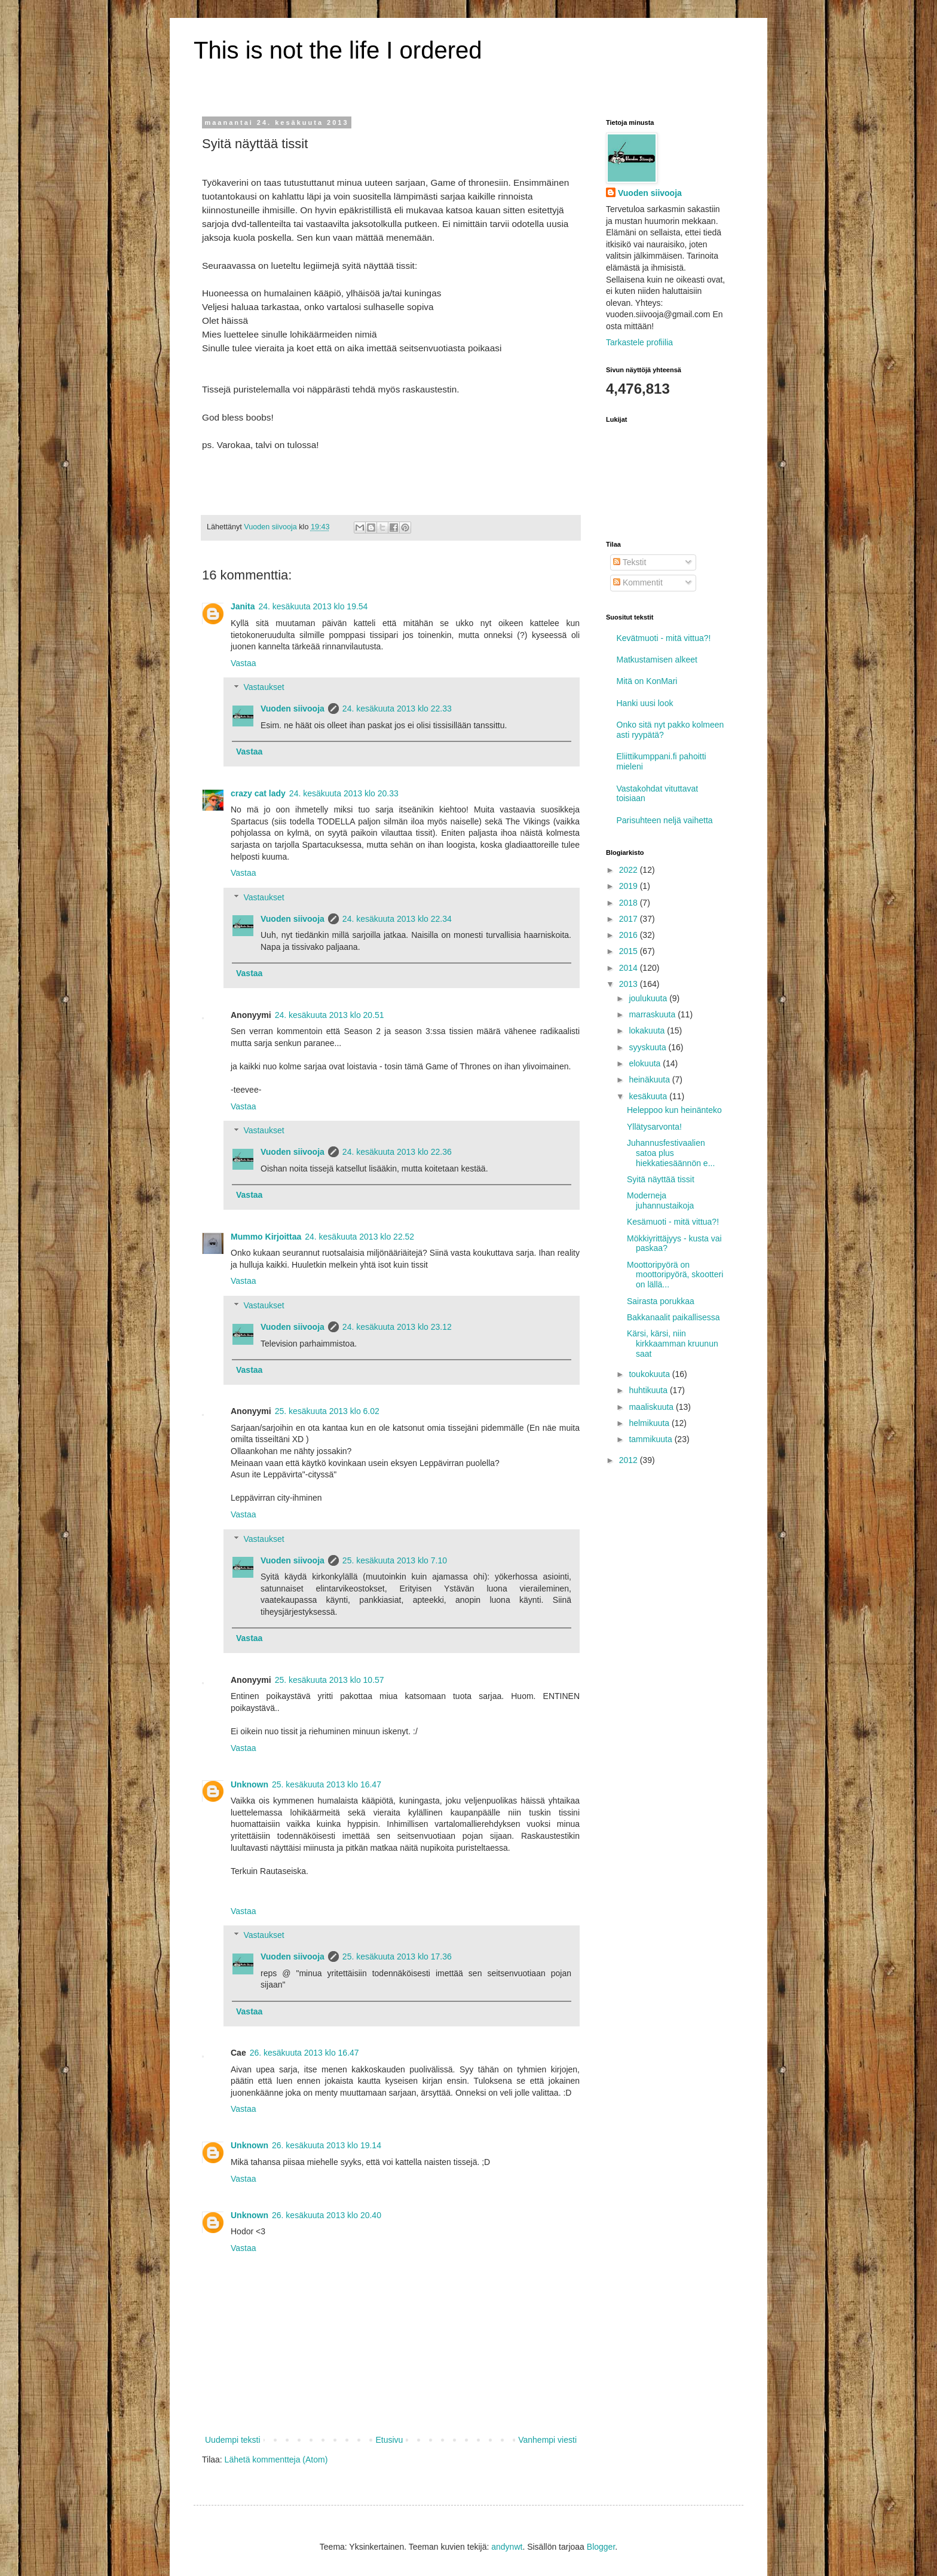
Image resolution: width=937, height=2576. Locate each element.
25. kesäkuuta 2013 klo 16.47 (326, 1784)
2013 (629, 984)
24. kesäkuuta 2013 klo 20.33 (344, 793)
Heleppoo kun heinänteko (674, 1110)
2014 (629, 968)
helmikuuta (650, 1423)
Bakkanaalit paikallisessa (673, 1317)
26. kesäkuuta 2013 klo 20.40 (326, 2215)
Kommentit (638, 582)
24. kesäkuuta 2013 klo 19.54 (313, 606)
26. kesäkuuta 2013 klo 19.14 (326, 2145)
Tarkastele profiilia (639, 342)
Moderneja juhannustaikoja (660, 1200)
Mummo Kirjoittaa (266, 1236)
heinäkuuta (650, 1079)
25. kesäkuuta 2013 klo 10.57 (329, 1680)
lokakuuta (648, 1030)
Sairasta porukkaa (660, 1301)
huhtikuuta (649, 1390)
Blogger (601, 2547)
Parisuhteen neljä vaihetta (665, 820)
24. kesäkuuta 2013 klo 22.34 (397, 919)
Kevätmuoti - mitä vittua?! (664, 638)
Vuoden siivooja (292, 708)
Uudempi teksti (233, 2440)
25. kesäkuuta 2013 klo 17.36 (397, 1956)
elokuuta (646, 1063)
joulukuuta (649, 998)
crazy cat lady (258, 793)
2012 (629, 1460)
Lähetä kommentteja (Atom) (276, 2459)
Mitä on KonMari (647, 681)
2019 (629, 886)
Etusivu (389, 2440)
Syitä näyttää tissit (660, 1179)
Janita (243, 606)
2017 (629, 919)
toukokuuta (650, 1374)
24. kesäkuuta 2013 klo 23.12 (397, 1327)
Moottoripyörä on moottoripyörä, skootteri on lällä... (675, 1275)
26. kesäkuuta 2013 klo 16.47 (304, 2052)
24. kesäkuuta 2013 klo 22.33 (397, 708)
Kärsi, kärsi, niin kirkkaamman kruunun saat (672, 1343)
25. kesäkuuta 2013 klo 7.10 (394, 1560)
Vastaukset (263, 687)
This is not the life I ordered (338, 50)
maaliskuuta (652, 1407)
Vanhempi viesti (547, 2440)
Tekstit (629, 562)
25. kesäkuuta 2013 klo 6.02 (327, 1411)
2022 (629, 870)
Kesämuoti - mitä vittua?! (673, 1221)
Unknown (249, 1784)
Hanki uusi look (645, 703)
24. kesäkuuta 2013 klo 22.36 (397, 1152)
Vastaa (243, 663)
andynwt (506, 2547)
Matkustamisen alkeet (657, 659)
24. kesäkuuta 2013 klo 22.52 (359, 1236)
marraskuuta (653, 1014)
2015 (629, 951)
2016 (629, 935)
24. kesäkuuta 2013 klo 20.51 (329, 1015)
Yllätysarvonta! (654, 1126)
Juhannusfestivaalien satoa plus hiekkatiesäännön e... (671, 1153)
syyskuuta (648, 1047)
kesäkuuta (649, 1096)
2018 (629, 902)
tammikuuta (651, 1439)
